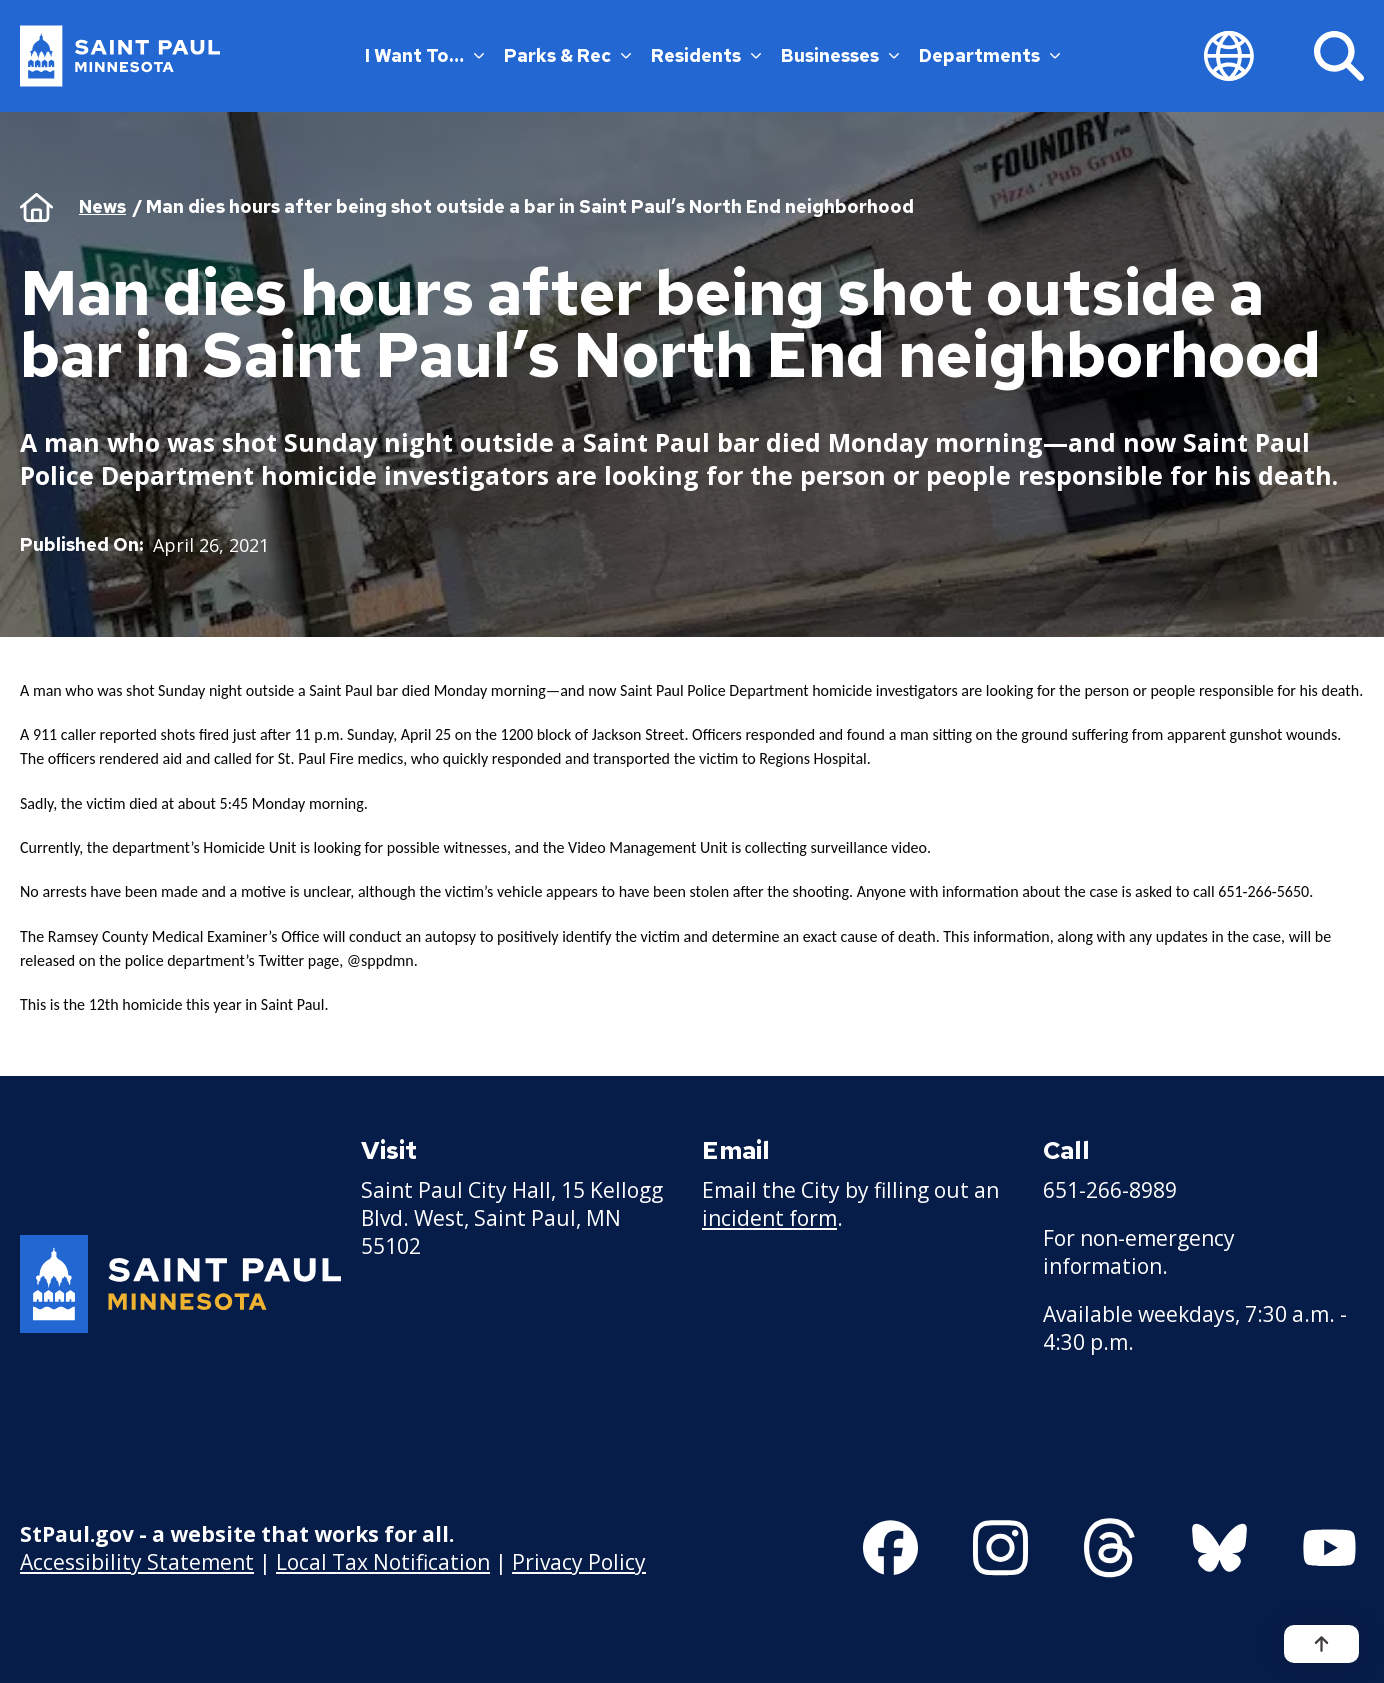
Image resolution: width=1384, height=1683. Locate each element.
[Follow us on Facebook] (890, 1548)
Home (36, 207)
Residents (706, 55)
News (102, 206)
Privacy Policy (579, 1561)
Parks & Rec (567, 55)
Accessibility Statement (137, 1561)
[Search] (1339, 56)
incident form (769, 1218)
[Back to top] (1321, 1644)
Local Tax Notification (383, 1561)
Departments (989, 55)
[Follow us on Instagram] (1000, 1548)
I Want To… (424, 55)
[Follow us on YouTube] (1329, 1548)
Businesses (840, 55)
